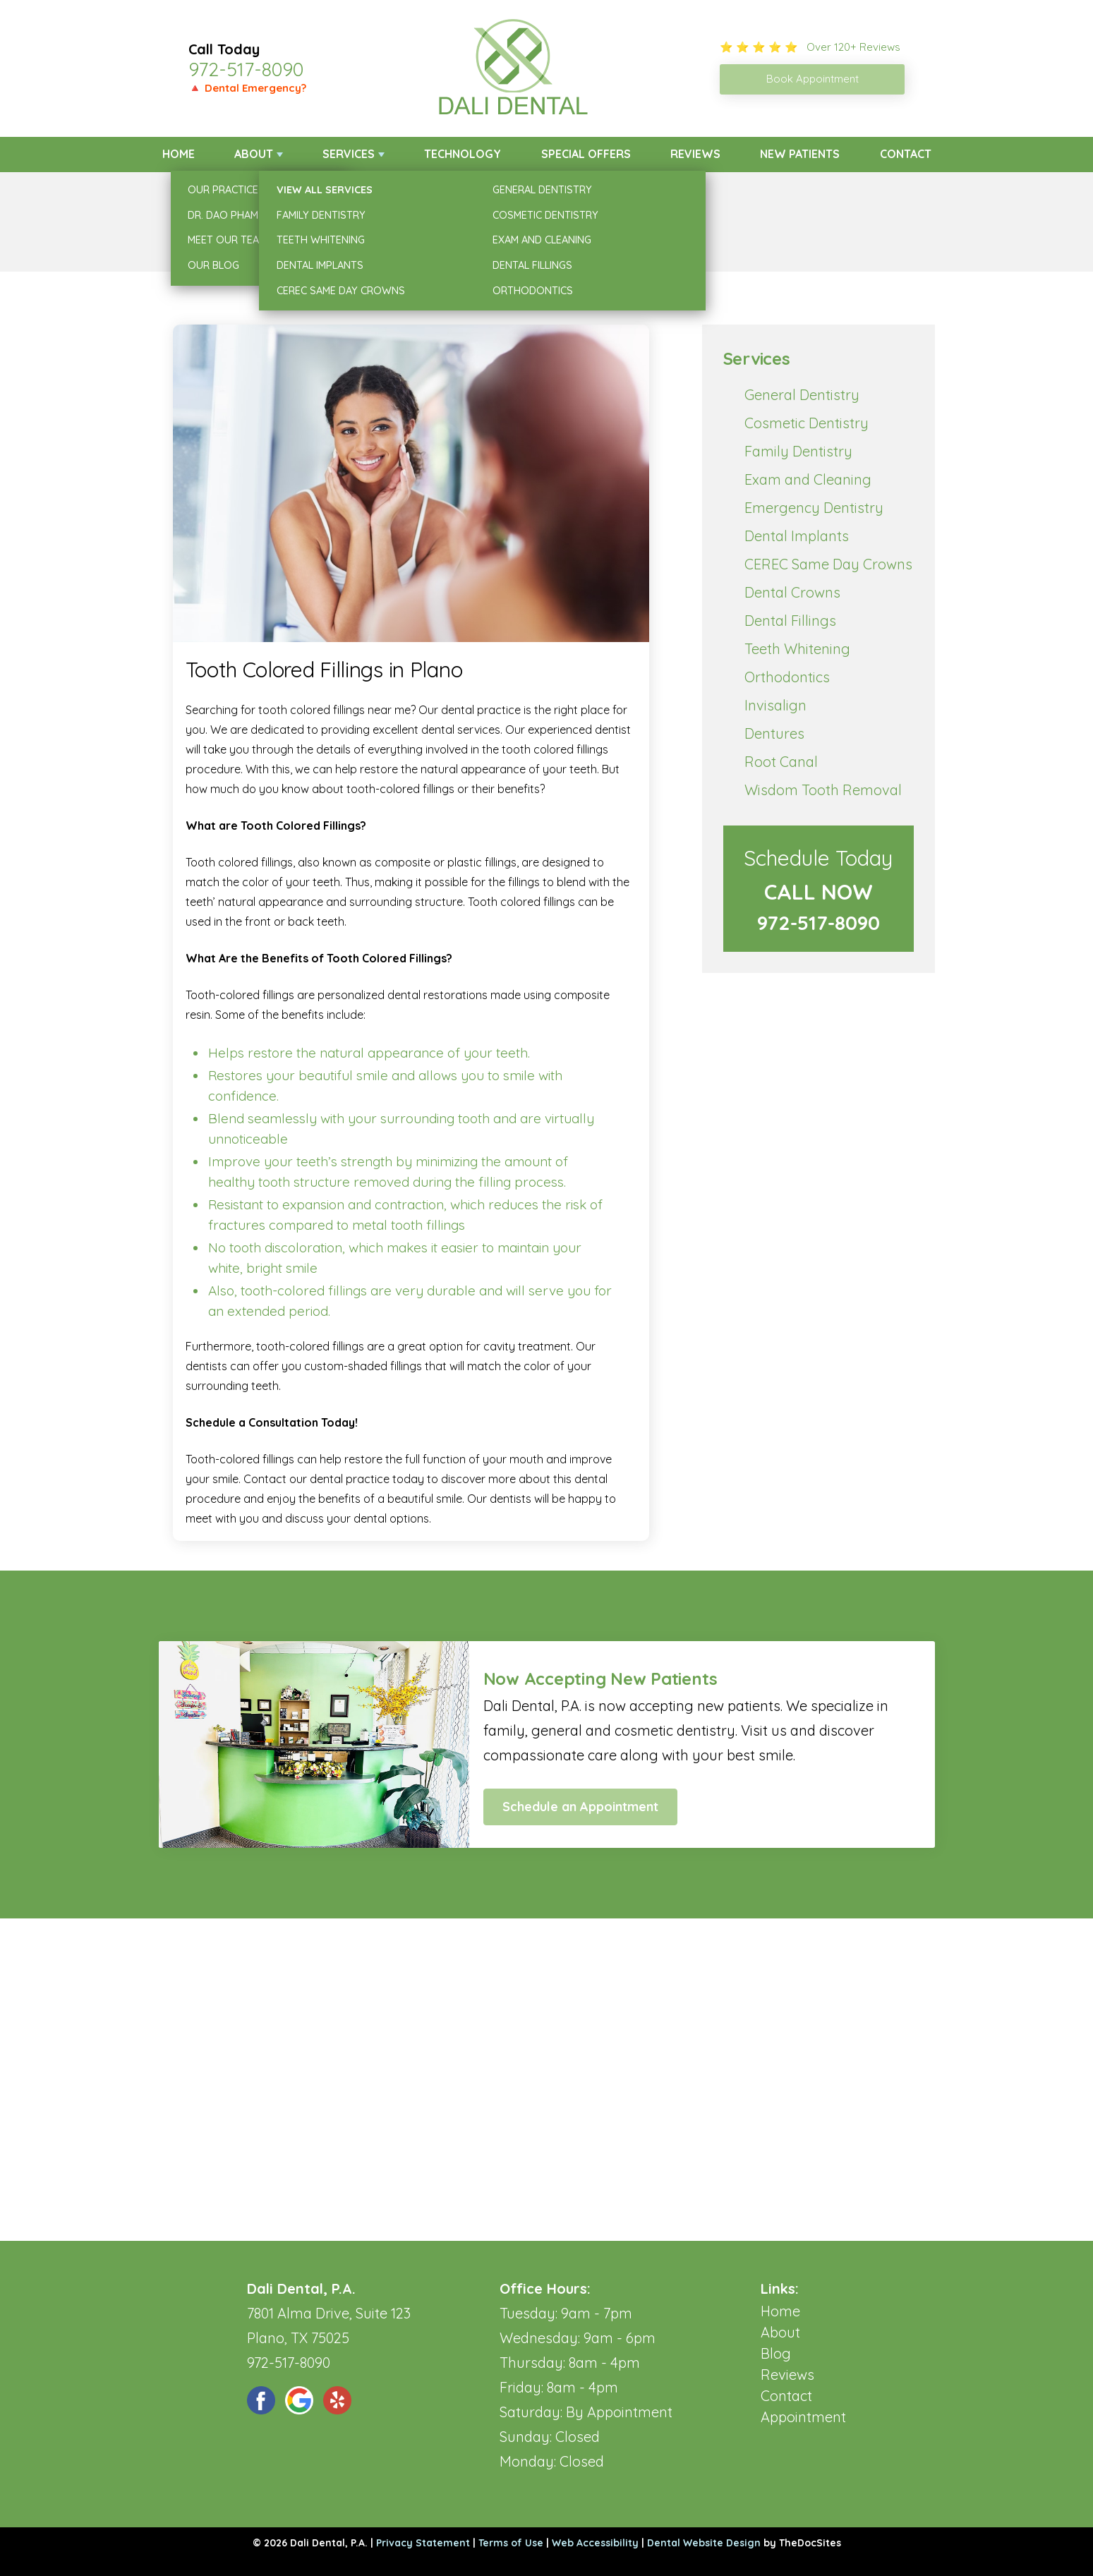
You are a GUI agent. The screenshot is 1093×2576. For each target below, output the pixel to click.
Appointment (803, 2417)
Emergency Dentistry (813, 507)
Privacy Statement (423, 2542)
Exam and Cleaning (807, 479)
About (253, 154)
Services (348, 154)
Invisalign (775, 705)
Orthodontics (787, 677)
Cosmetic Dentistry (806, 423)
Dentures (774, 733)
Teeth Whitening (797, 649)
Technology (462, 154)
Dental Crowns (792, 592)
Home (178, 154)
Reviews (695, 154)
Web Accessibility (595, 2542)
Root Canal (781, 761)
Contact (905, 154)
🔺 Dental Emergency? (247, 88)
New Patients (800, 154)
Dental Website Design (704, 2542)
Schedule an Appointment (580, 1806)
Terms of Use (510, 2542)
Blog (776, 2353)
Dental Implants (796, 536)
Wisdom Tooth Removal (823, 790)
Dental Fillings (790, 620)
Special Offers (586, 154)
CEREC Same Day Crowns (828, 564)
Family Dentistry (798, 451)
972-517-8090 (245, 69)
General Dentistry (801, 395)
